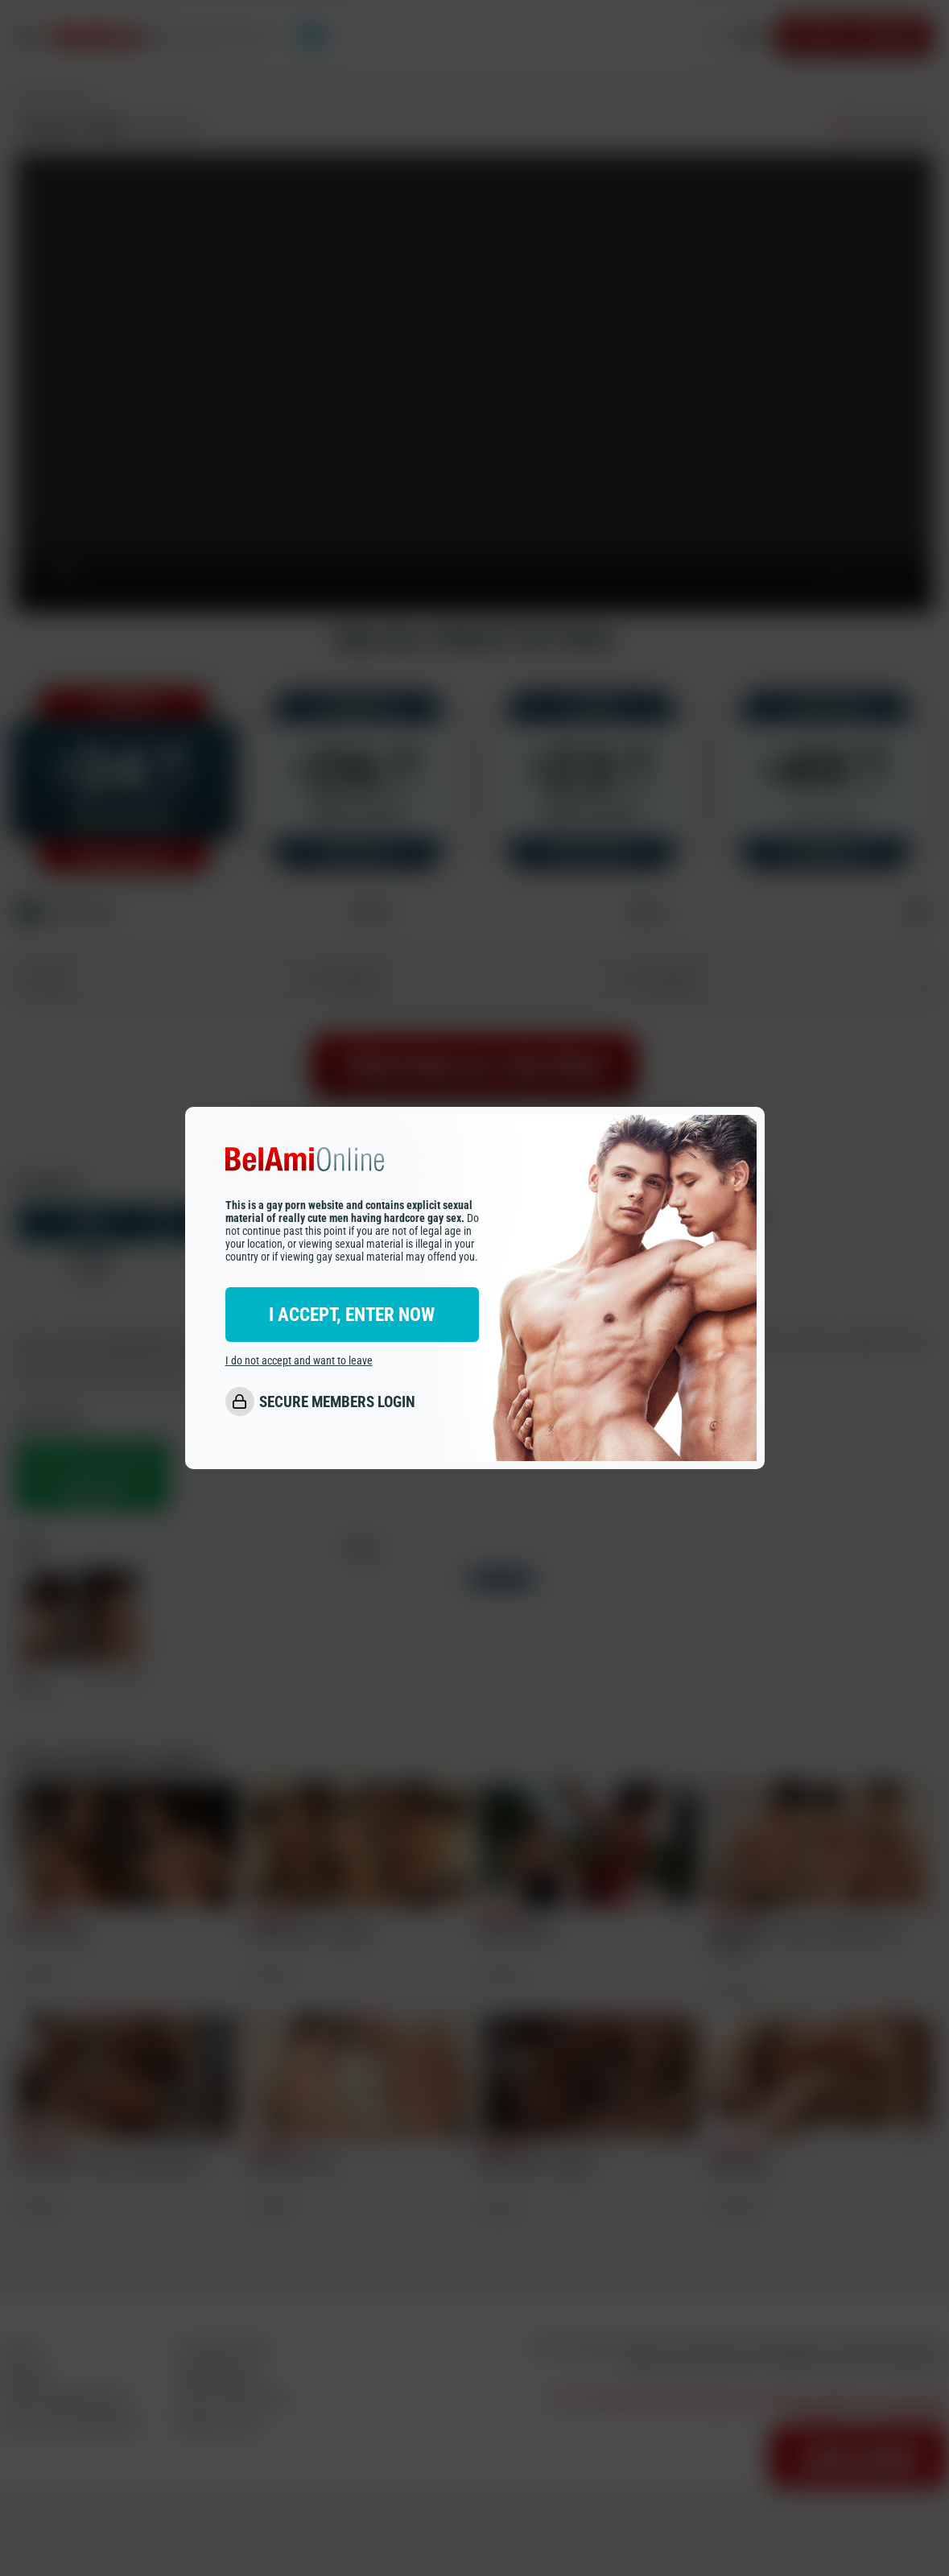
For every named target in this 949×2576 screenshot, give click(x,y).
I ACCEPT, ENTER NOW (351, 1314)
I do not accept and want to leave (299, 1360)
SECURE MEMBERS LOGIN (337, 1402)
